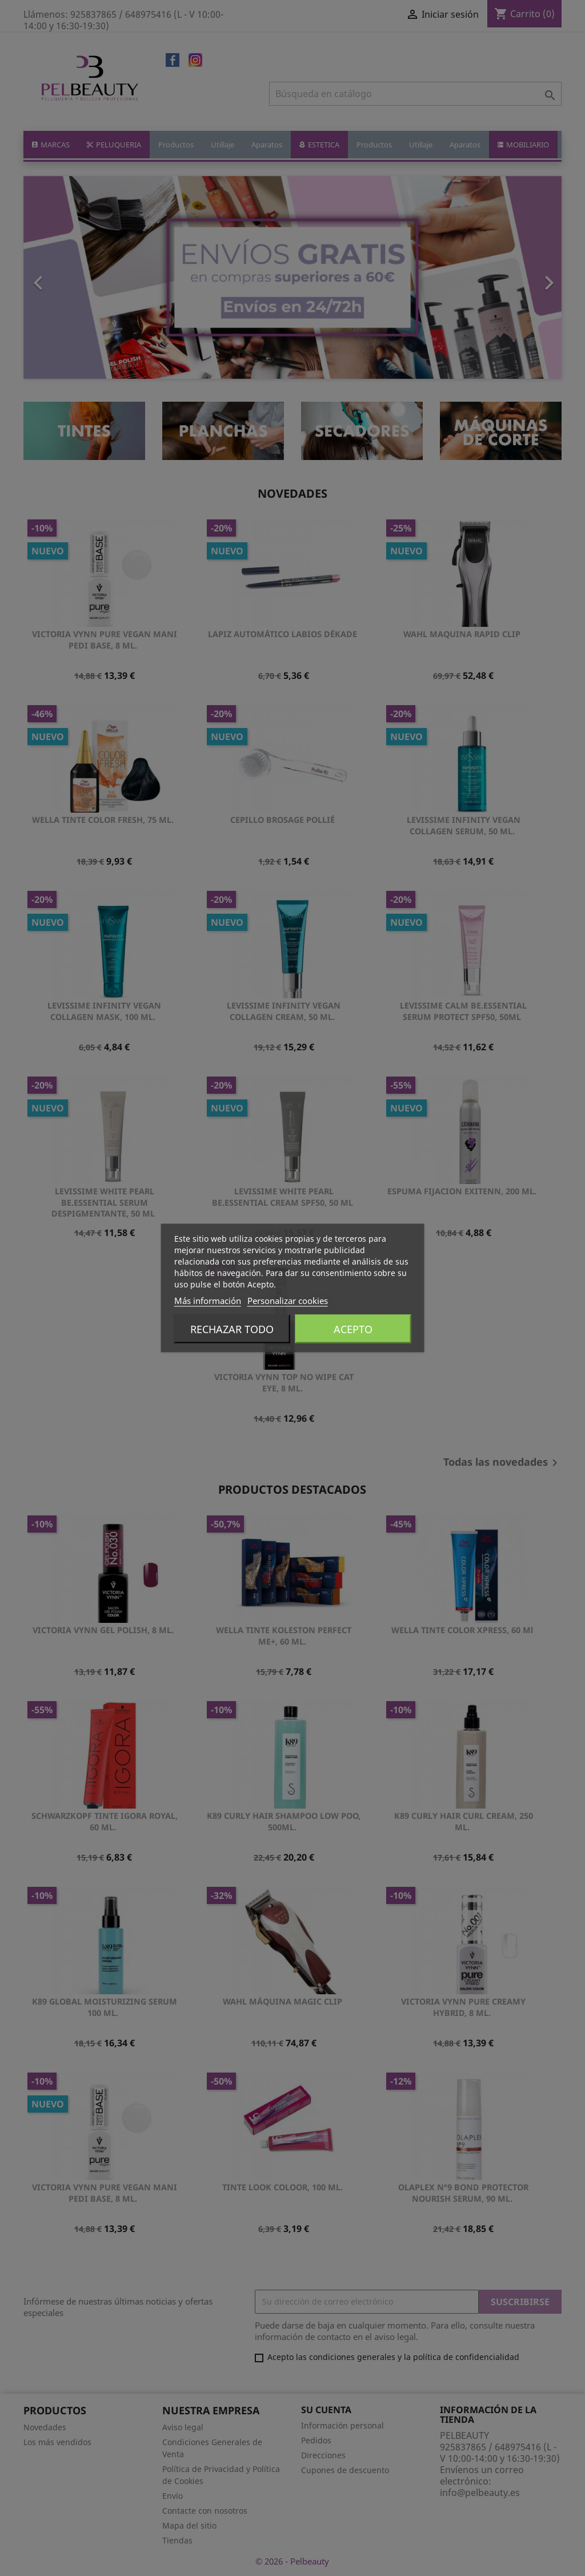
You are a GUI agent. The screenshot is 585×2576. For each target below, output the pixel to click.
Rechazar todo (232, 1329)
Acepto (353, 1329)
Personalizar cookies (287, 1300)
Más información (207, 1300)
